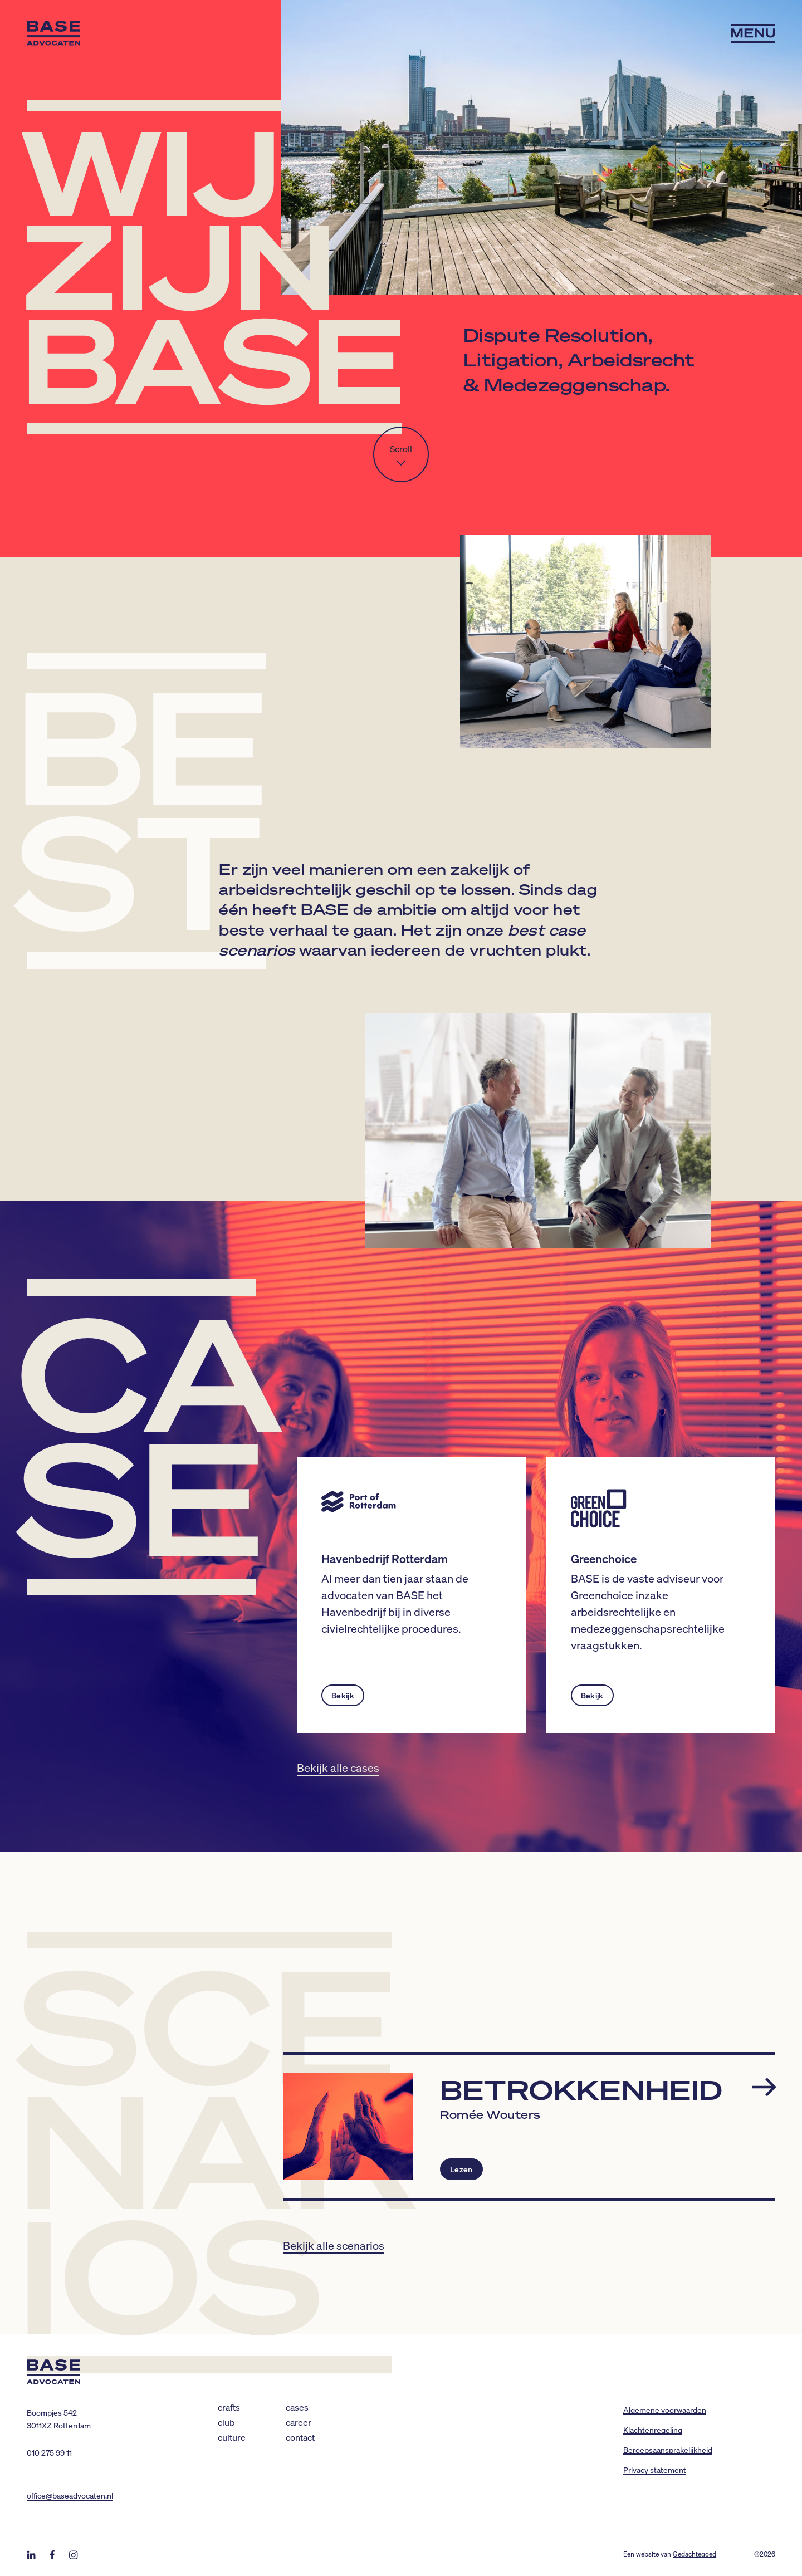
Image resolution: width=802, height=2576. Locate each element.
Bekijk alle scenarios (333, 2245)
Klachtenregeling (652, 2430)
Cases (297, 2407)
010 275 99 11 (49, 2452)
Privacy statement (654, 2470)
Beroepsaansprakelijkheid (667, 2450)
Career (298, 2422)
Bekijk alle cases (338, 1767)
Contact (300, 2437)
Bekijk (342, 1695)
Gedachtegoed (694, 2554)
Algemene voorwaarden (664, 2409)
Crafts (229, 2407)
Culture (232, 2437)
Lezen (461, 2169)
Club (226, 2422)
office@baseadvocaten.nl (70, 2495)
